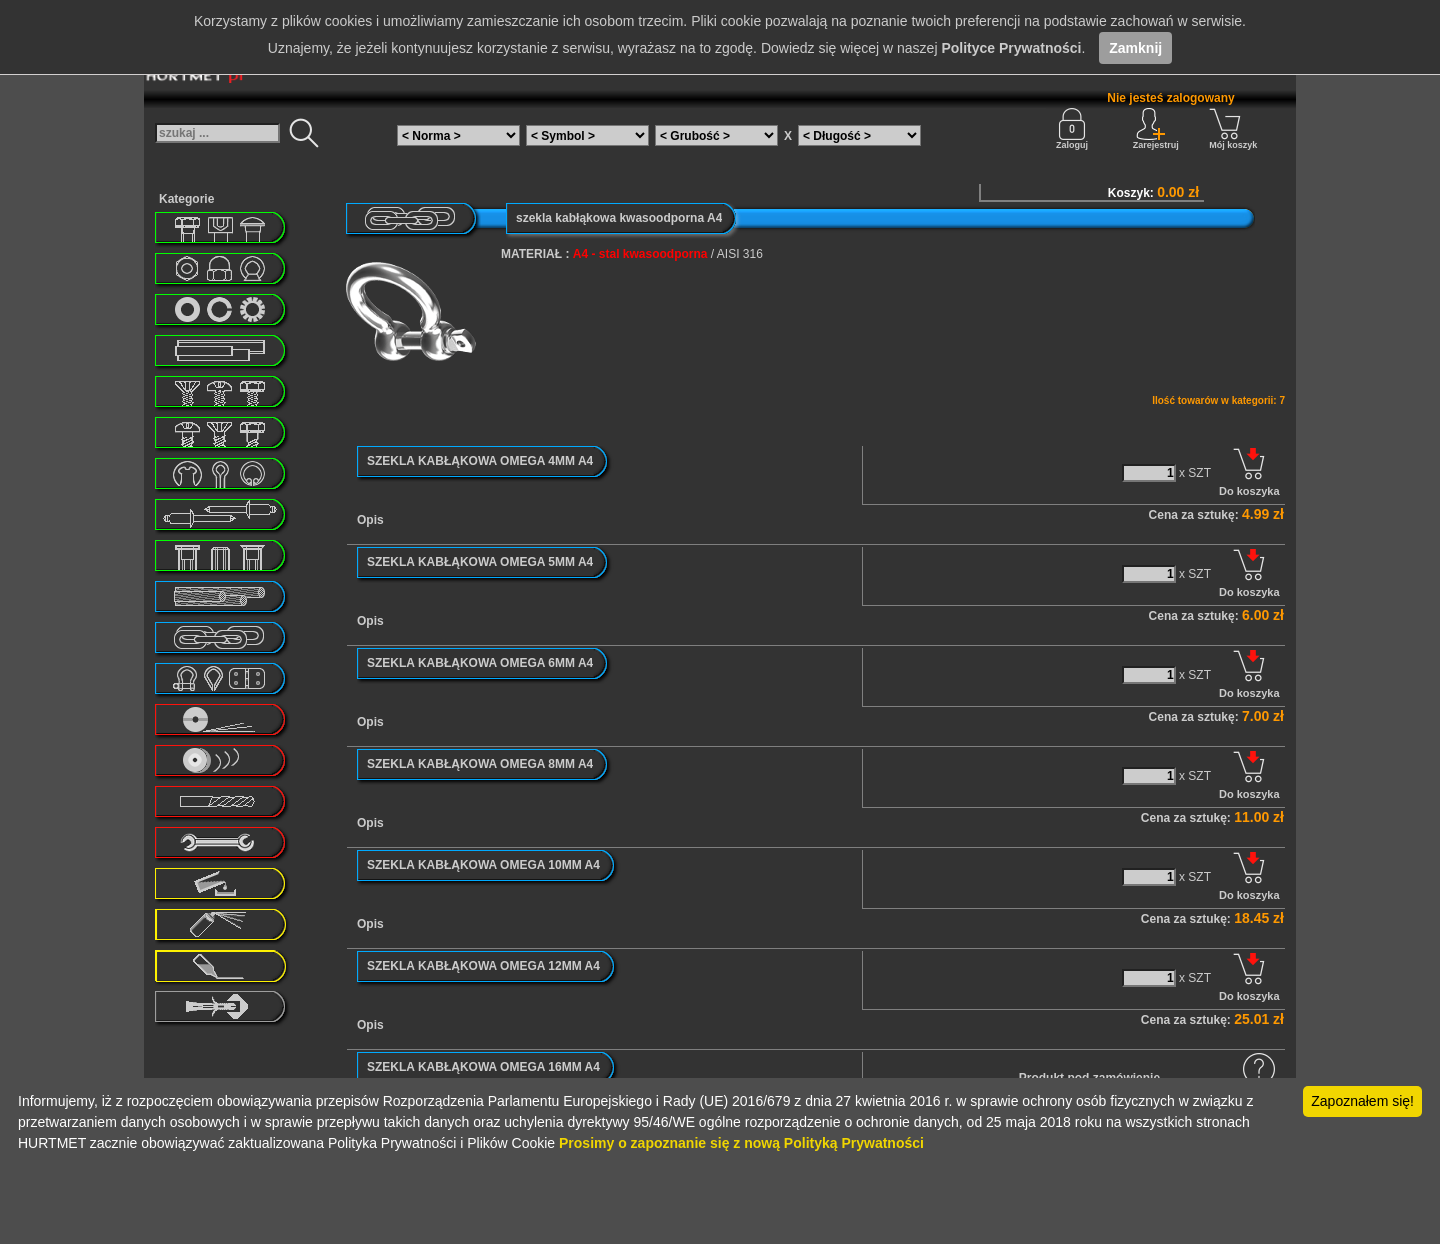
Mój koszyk (1233, 129)
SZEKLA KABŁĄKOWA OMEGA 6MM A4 (480, 663)
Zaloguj (1072, 129)
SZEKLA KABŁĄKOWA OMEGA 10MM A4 (483, 865)
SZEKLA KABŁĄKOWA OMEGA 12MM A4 (483, 966)
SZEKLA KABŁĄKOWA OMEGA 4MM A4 (480, 461)
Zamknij (1135, 48)
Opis (370, 520)
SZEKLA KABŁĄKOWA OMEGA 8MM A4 (480, 764)
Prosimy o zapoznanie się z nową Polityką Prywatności (741, 1143)
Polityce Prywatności (1011, 48)
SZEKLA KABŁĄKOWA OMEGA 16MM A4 (483, 1067)
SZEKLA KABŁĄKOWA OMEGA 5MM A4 (480, 562)
